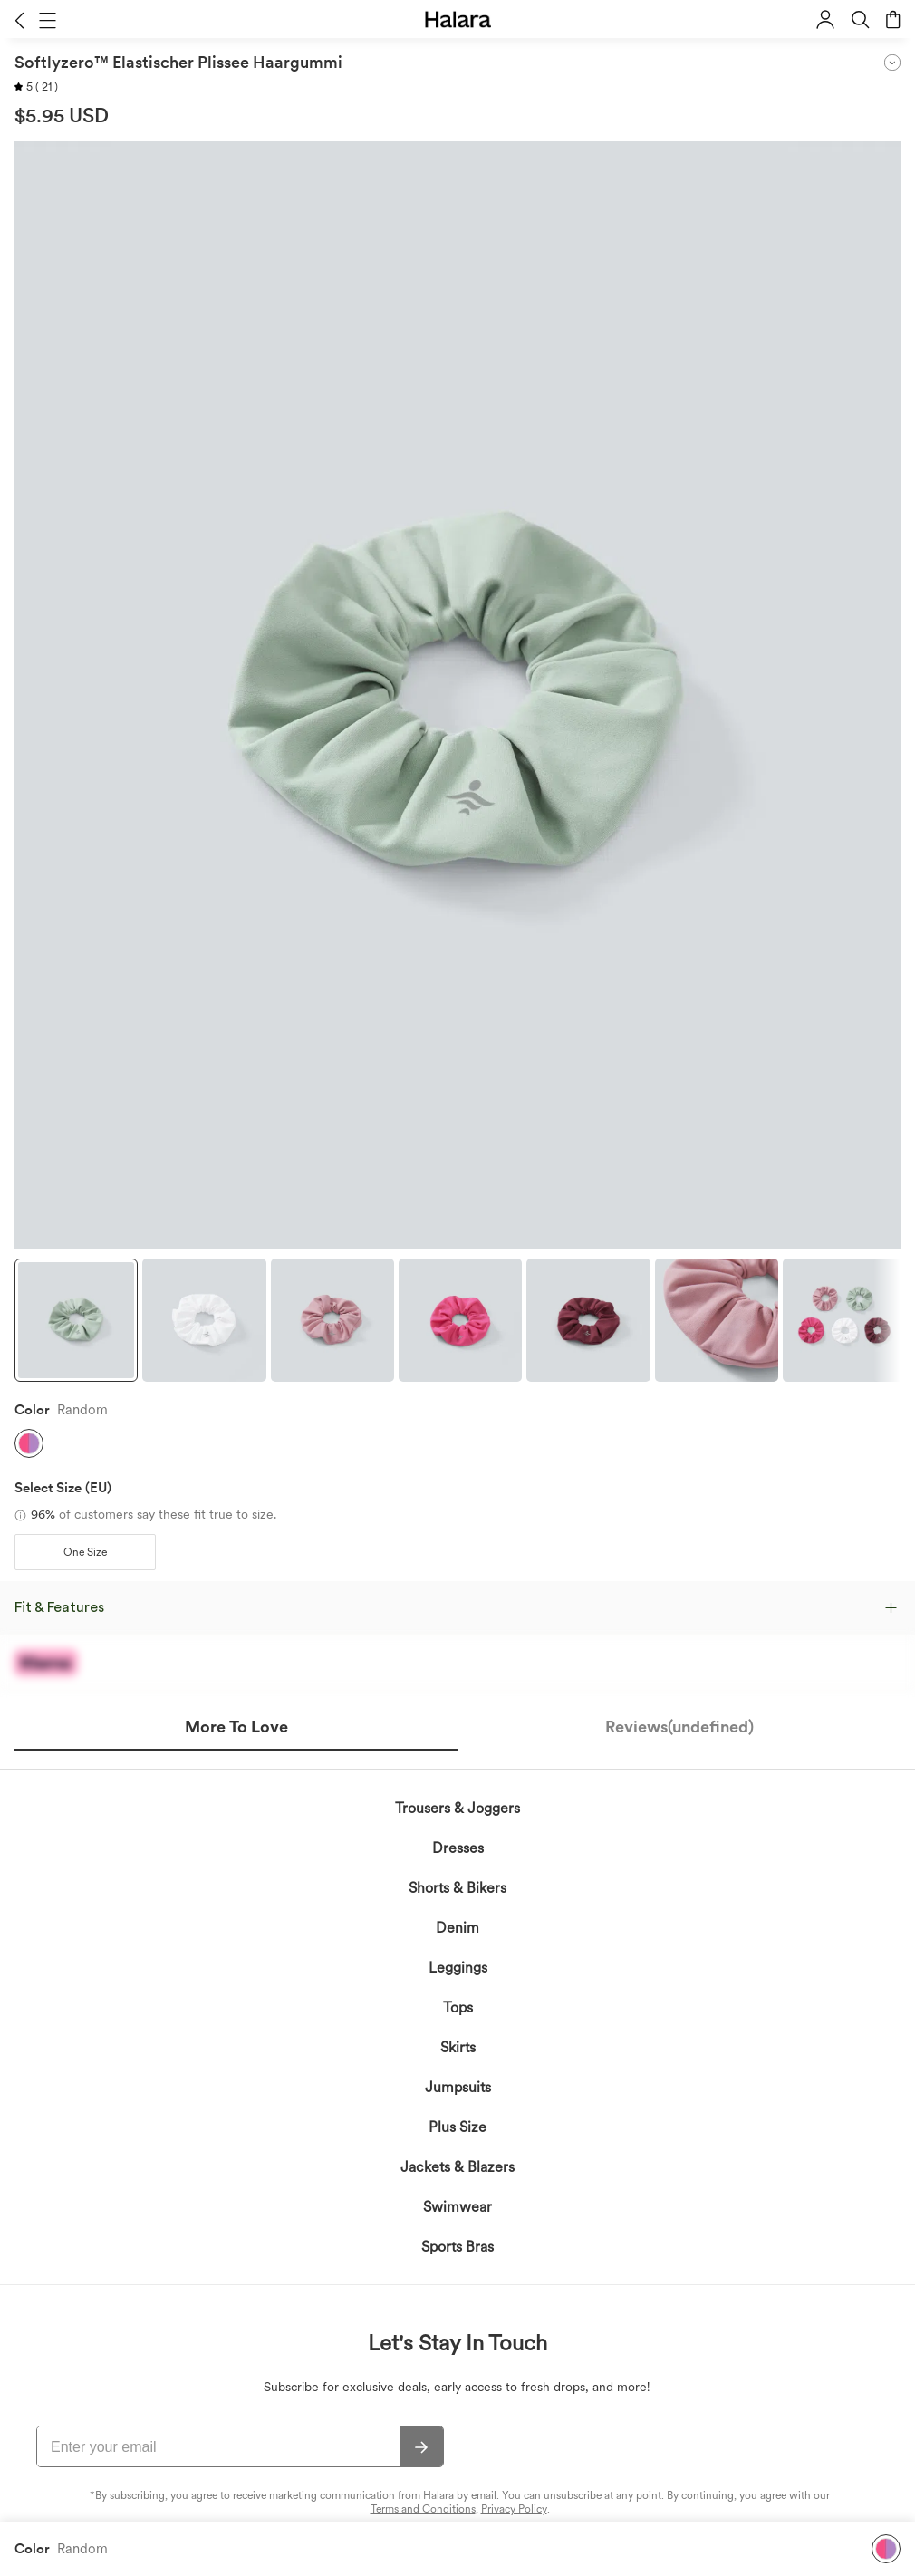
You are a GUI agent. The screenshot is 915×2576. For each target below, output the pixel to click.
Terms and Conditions (423, 2509)
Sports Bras (457, 2246)
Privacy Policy (514, 2509)
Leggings (458, 1967)
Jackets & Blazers (457, 2167)
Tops (458, 2007)
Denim (457, 1927)
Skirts (458, 2047)
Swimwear (457, 2206)
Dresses (458, 1848)
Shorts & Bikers (457, 1887)
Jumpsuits (458, 2087)
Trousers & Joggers (457, 1808)
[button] (19, 20)
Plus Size (457, 2127)
